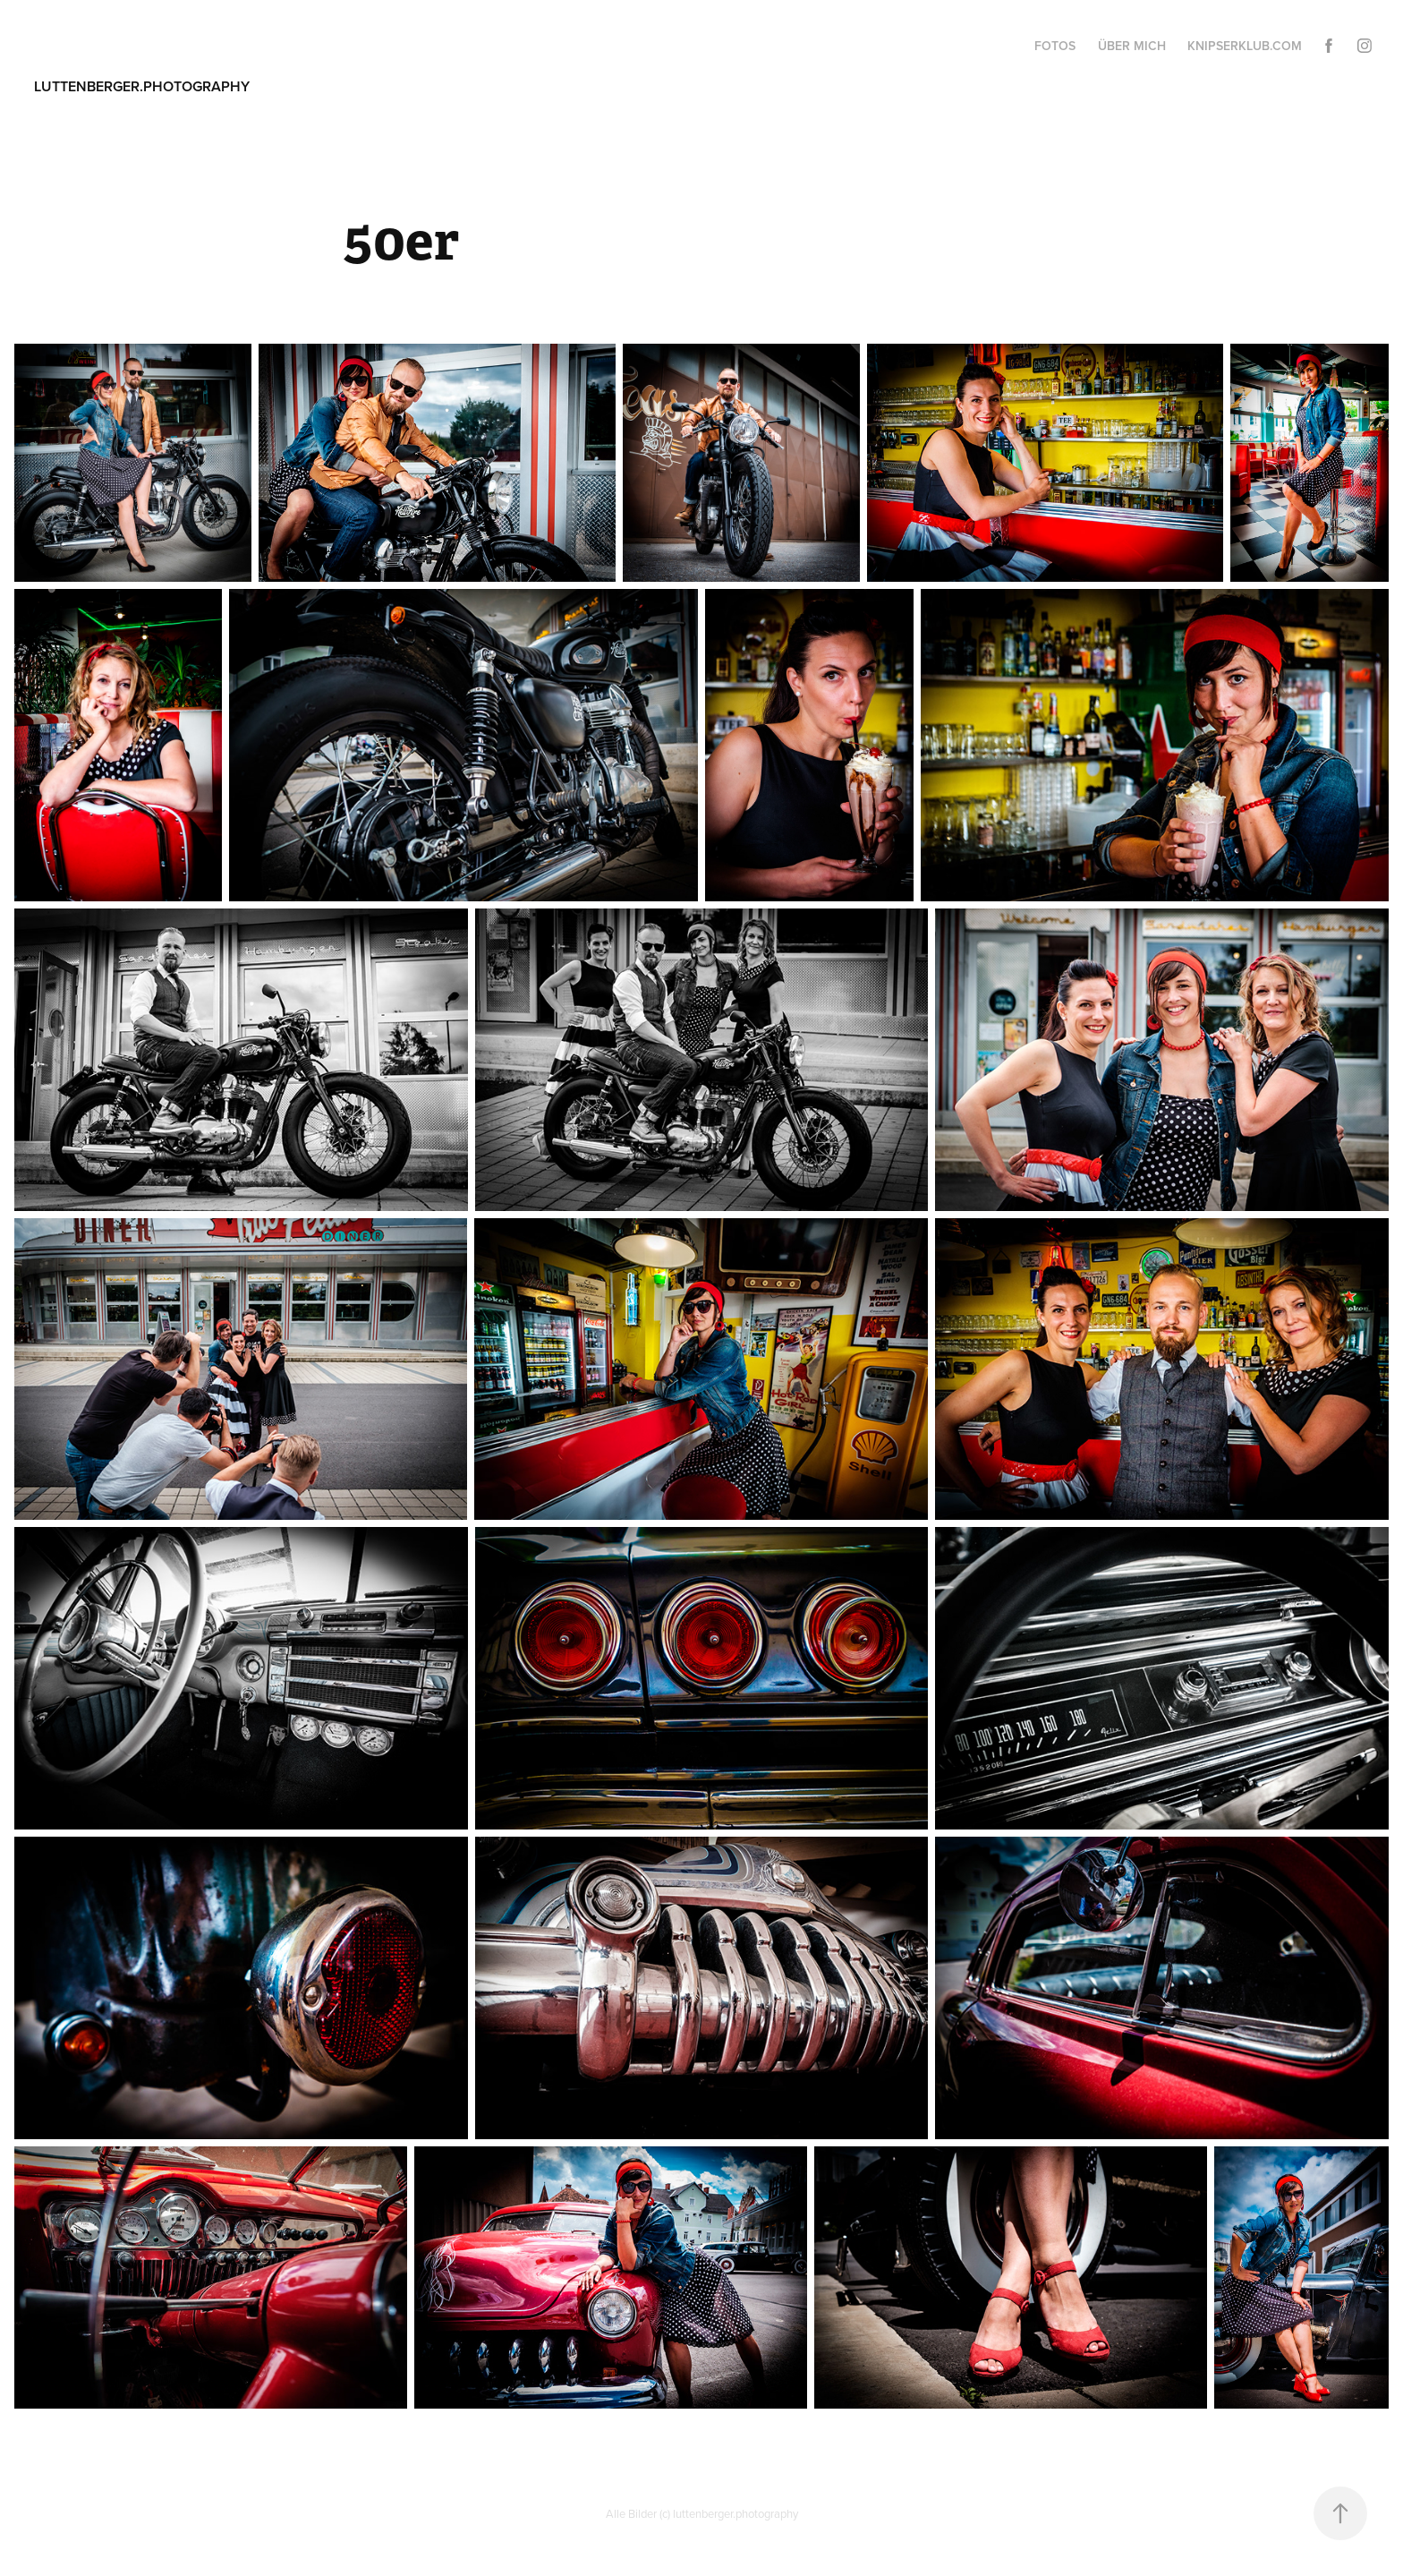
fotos (1055, 46)
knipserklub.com (1244, 46)
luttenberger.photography (142, 86)
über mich (1132, 46)
